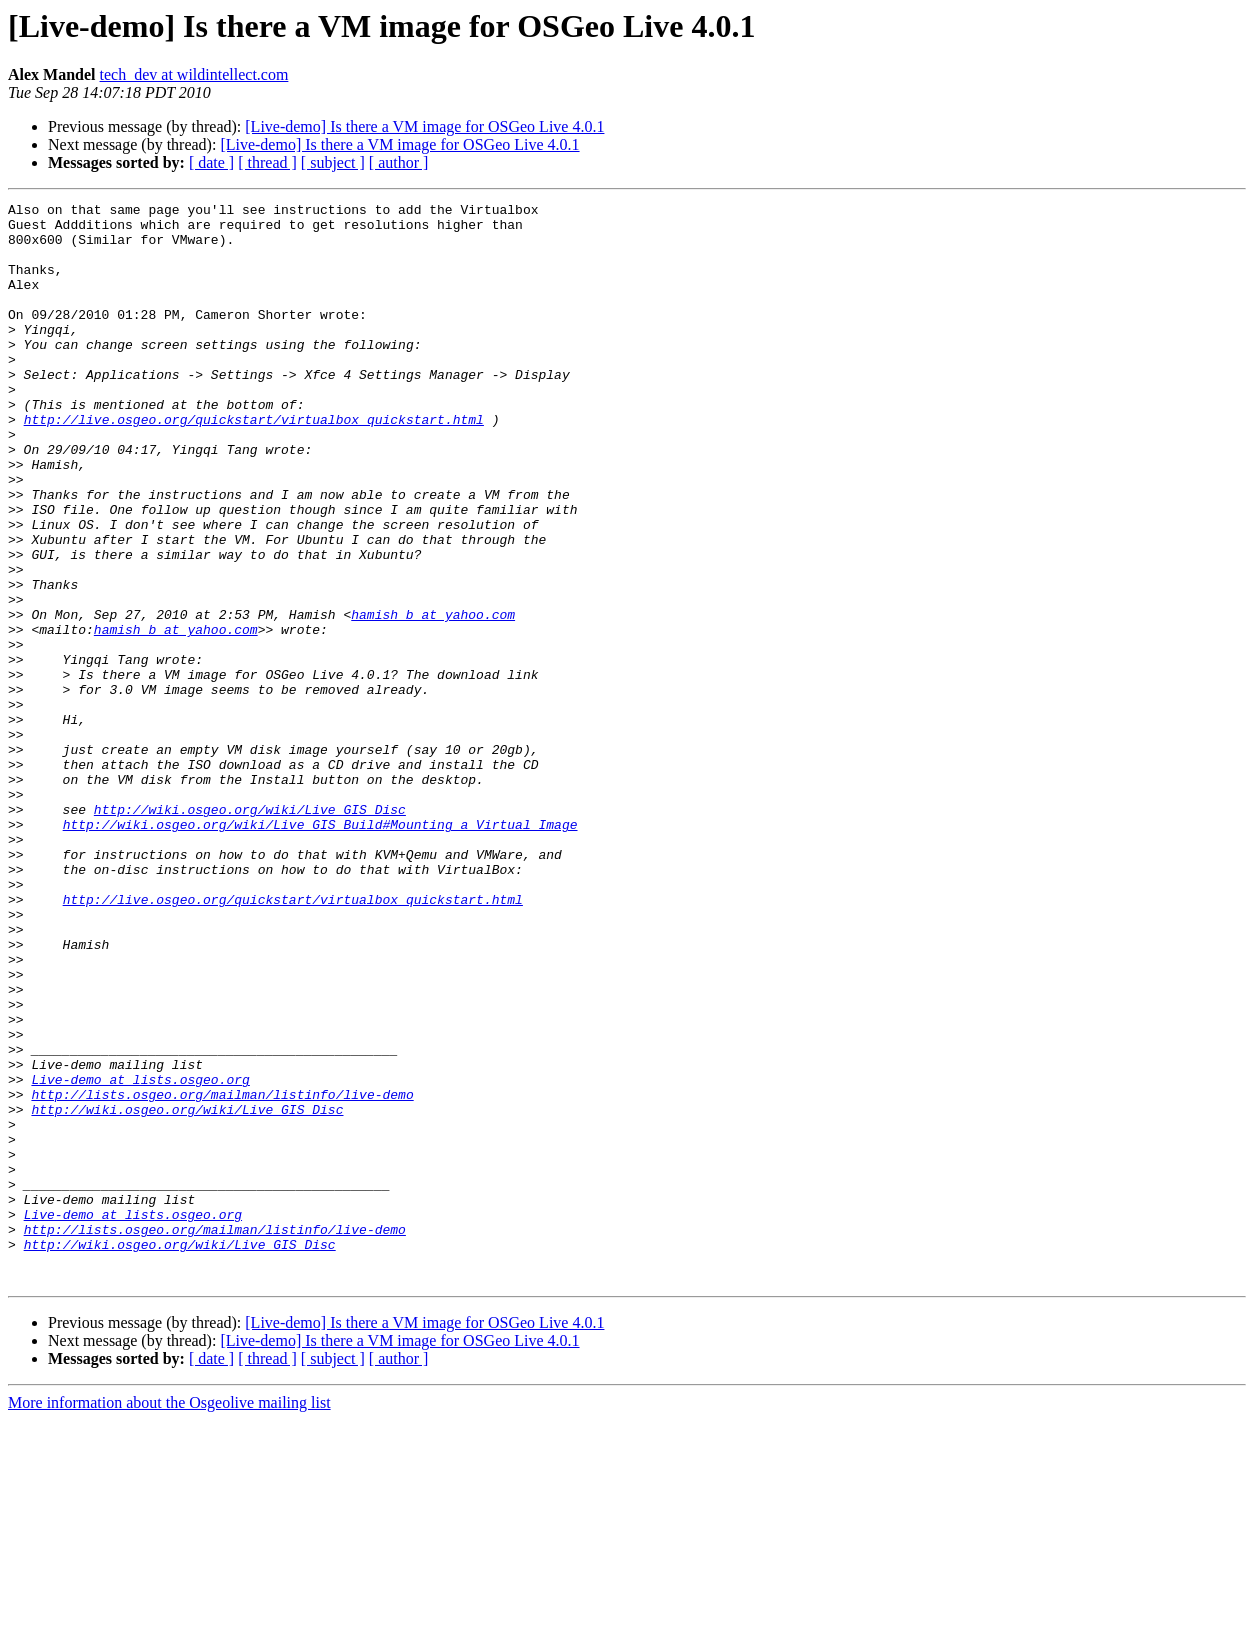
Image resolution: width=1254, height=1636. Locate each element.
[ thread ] (267, 162)
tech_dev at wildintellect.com (194, 74)
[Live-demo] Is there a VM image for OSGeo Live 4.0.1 (424, 126)
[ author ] (399, 162)
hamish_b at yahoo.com (433, 698)
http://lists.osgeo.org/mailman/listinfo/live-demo (222, 1274)
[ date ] (211, 162)
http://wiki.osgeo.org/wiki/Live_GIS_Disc (250, 932)
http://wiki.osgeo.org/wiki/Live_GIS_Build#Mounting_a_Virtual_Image (320, 950)
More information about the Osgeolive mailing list (169, 1618)
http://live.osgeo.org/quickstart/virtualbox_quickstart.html (254, 464)
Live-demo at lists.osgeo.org (140, 1256)
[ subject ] (333, 162)
